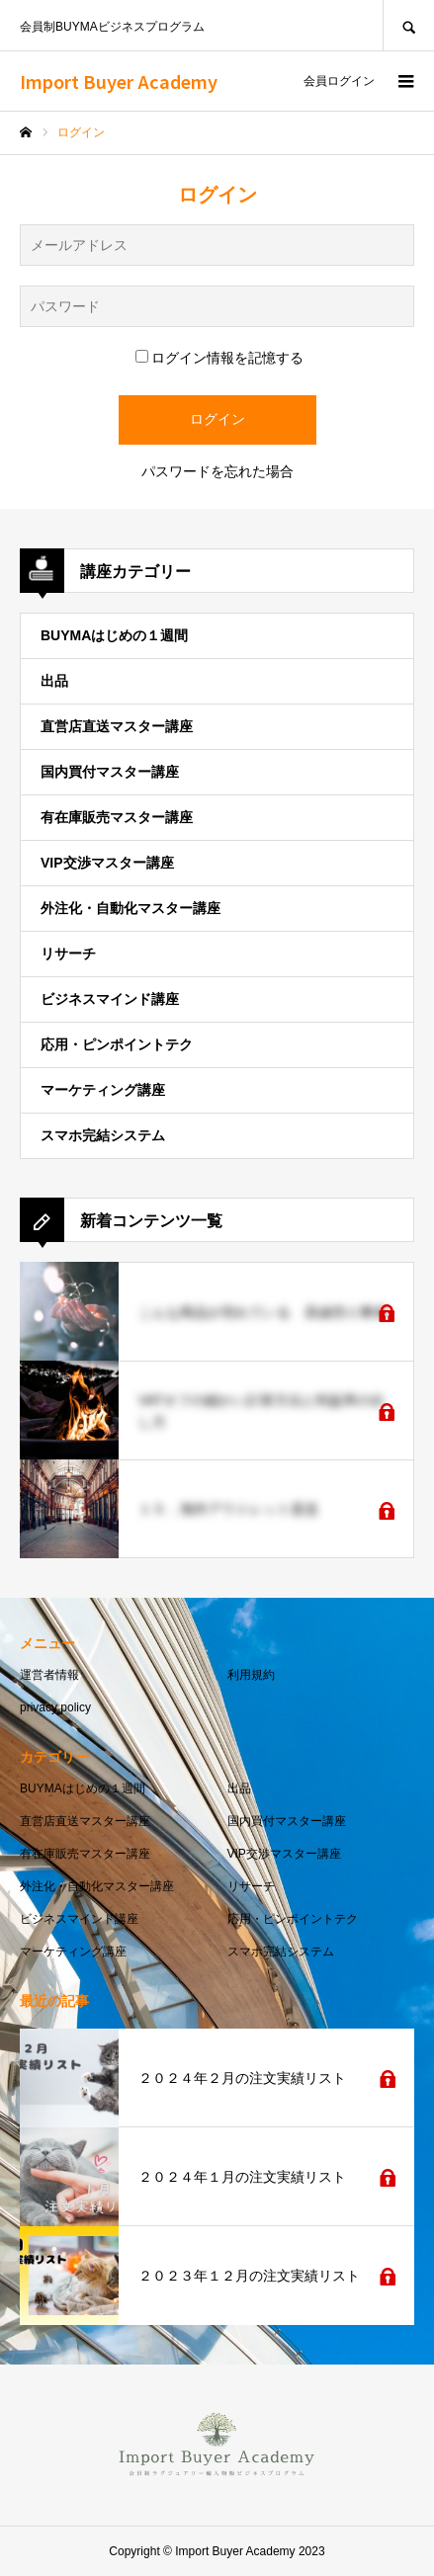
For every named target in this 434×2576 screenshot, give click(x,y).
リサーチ (68, 953)
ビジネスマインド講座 (110, 999)
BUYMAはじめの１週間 (114, 635)
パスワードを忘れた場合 (217, 471)
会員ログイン (339, 81)
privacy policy (55, 1707)
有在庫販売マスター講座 (117, 817)
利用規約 (251, 1675)
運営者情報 (49, 1675)
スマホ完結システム (103, 1135)
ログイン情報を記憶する (219, 358)
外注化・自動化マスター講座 (130, 908)
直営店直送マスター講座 (117, 726)
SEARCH (408, 25)
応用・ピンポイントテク (117, 1044)
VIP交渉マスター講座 (107, 863)
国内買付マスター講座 (110, 772)
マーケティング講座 (103, 1090)
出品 (54, 681)
